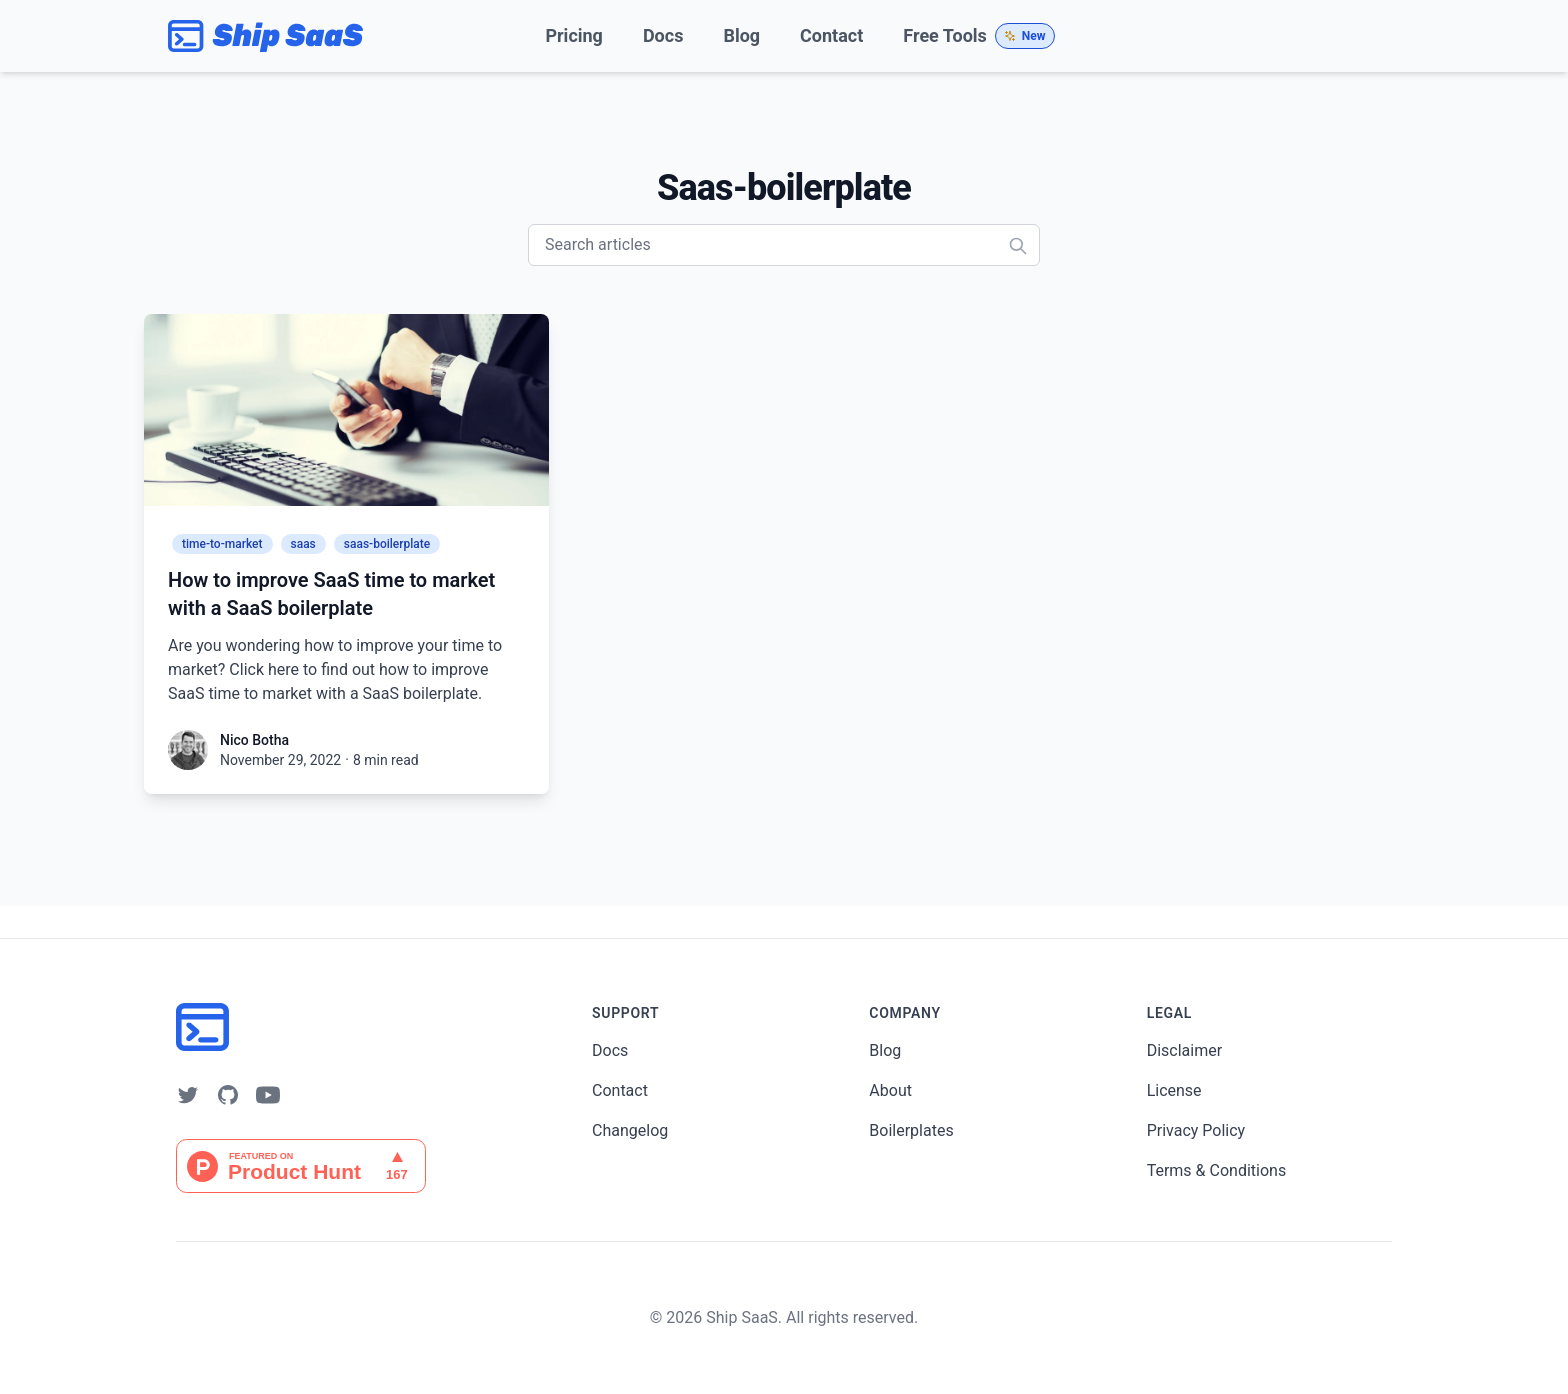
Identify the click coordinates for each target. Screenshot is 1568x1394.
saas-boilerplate (387, 544)
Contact (831, 35)
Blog (741, 35)
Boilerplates (911, 1130)
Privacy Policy (1196, 1130)
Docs (663, 35)
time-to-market (222, 544)
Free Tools (978, 36)
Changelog (630, 1130)
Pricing (573, 35)
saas (303, 544)
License (1174, 1090)
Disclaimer (1184, 1050)
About (890, 1090)
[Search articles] (784, 245)
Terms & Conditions (1217, 1170)
